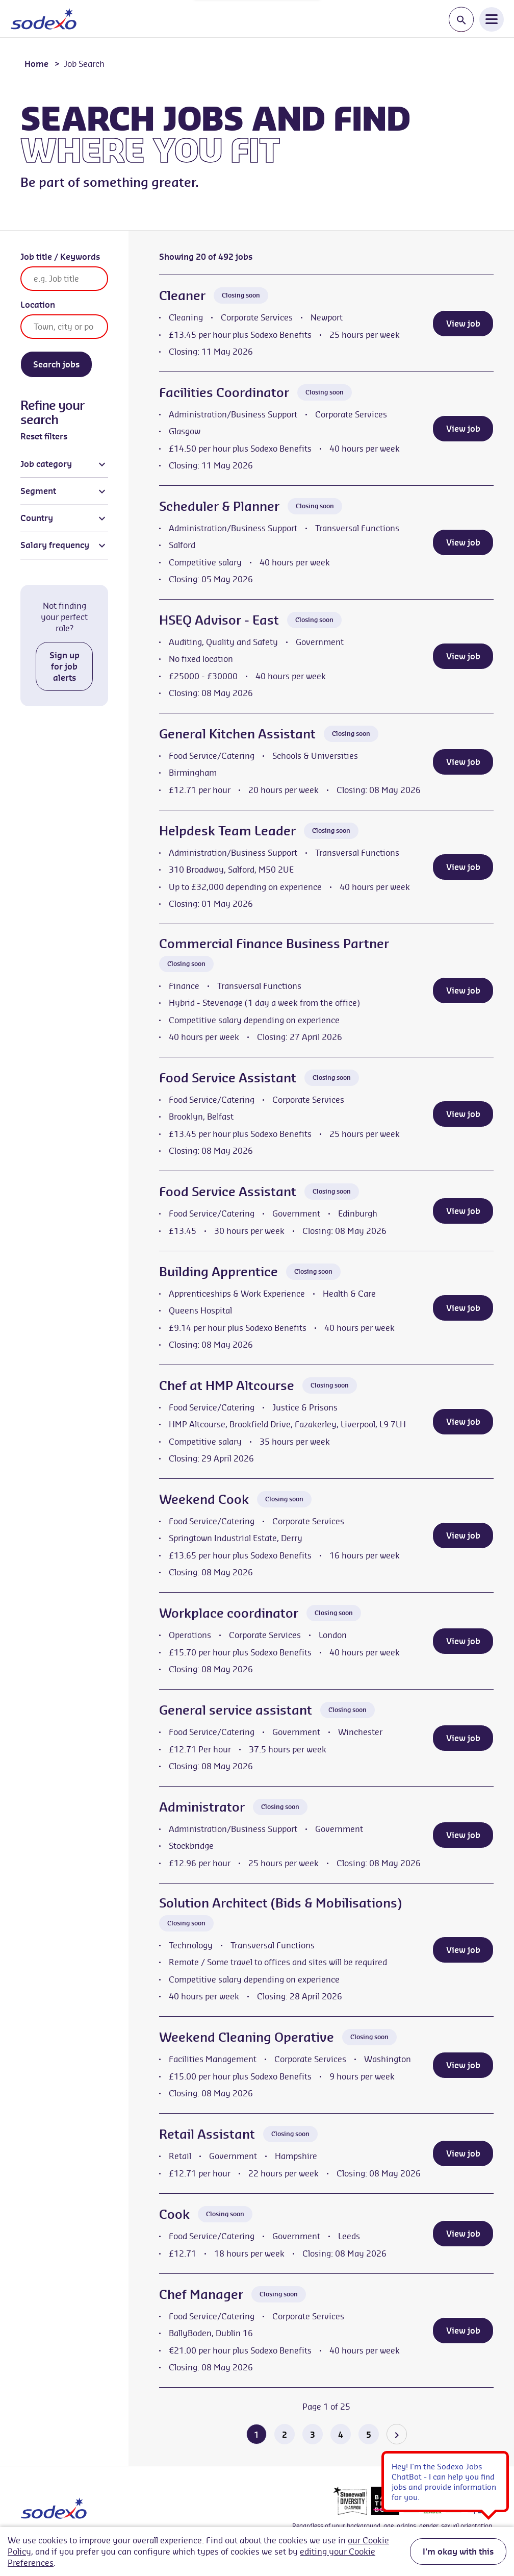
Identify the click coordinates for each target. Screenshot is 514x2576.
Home (36, 63)
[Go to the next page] (397, 2434)
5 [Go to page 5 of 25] (368, 2434)
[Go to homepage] (43, 19)
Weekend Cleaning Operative (246, 2037)
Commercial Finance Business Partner (274, 943)
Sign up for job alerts (64, 666)
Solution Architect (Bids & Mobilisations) (280, 1903)
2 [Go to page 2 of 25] (284, 2434)
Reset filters (43, 436)
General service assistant (235, 1710)
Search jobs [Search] (56, 364)
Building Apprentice (218, 1272)
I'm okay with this (458, 2551)
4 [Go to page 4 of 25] (340, 2434)
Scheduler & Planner (219, 506)
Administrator (202, 1807)
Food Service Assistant (227, 1078)
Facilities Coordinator (224, 392)
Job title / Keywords (60, 256)
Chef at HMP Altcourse (226, 1385)
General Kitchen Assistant (237, 734)
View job (463, 323)
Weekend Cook (204, 1499)
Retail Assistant (207, 2134)
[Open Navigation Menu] (491, 19)
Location (37, 304)
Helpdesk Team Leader (227, 831)
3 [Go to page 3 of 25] (312, 2434)
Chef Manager (201, 2294)
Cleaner (182, 295)
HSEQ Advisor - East (219, 620)
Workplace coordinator (228, 1613)
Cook (174, 2214)
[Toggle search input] (461, 19)
